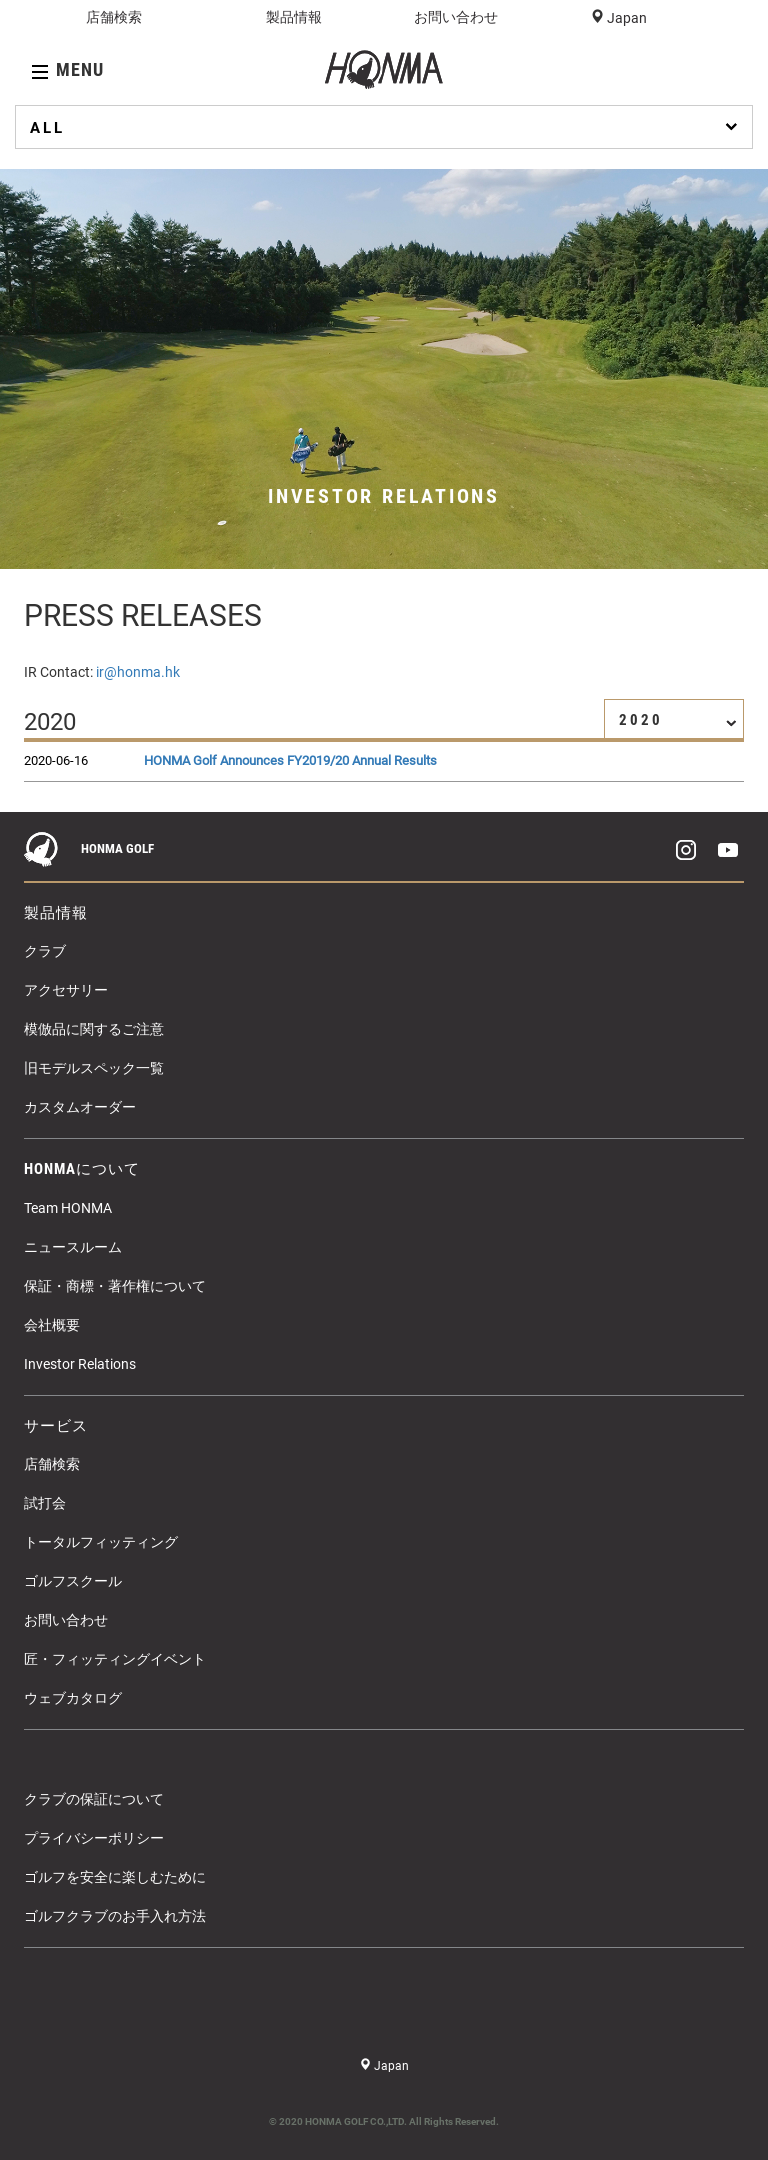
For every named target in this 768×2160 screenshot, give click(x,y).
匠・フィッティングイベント (115, 1659)
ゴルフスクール (73, 1581)
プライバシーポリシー (94, 1838)
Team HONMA (68, 1208)
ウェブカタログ (73, 1698)
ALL (386, 127)
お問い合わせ (456, 17)
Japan (625, 18)
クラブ (45, 951)
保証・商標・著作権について (115, 1286)
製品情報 (294, 17)
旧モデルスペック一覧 (94, 1068)
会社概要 (52, 1325)
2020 (678, 720)
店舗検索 (114, 17)
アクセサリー (66, 990)
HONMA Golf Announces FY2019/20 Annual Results (290, 760)
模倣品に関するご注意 (94, 1029)
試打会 (45, 1503)
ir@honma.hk (138, 672)
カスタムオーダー (80, 1107)
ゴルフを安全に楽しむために (115, 1877)
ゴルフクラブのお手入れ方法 (115, 1916)
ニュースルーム (73, 1247)
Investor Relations (80, 1364)
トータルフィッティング (101, 1542)
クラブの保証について (94, 1799)
